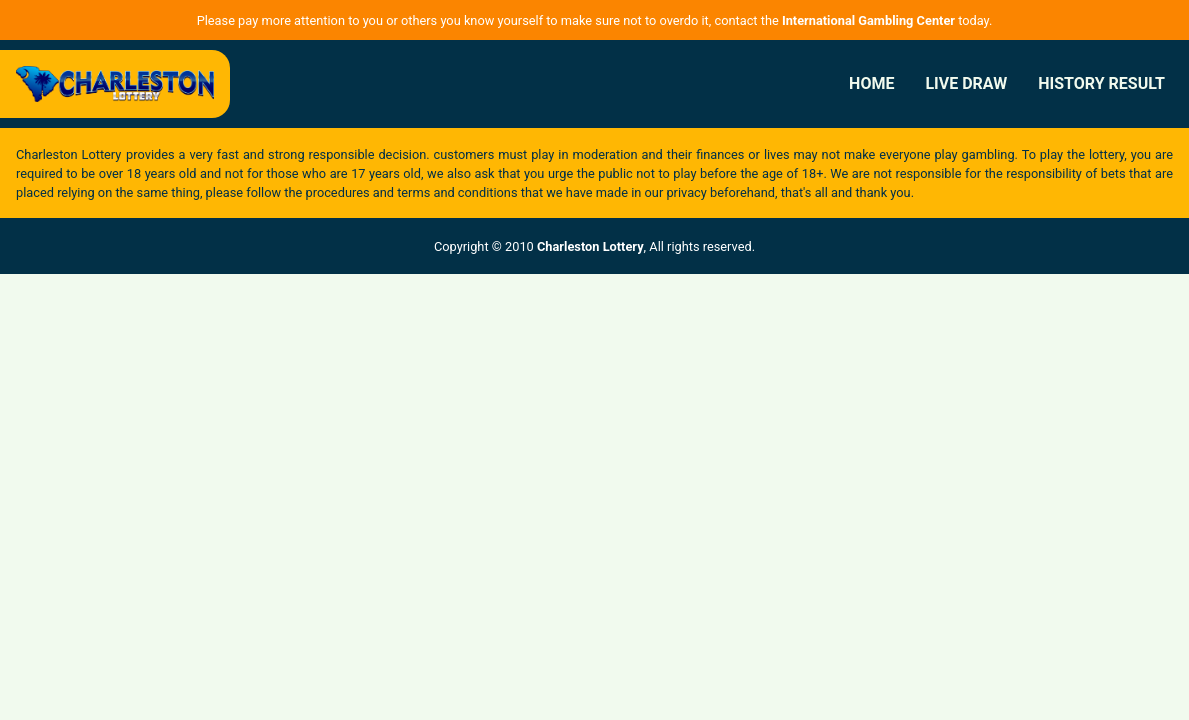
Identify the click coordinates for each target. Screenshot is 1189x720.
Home (871, 83)
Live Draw (966, 83)
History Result (1101, 83)
